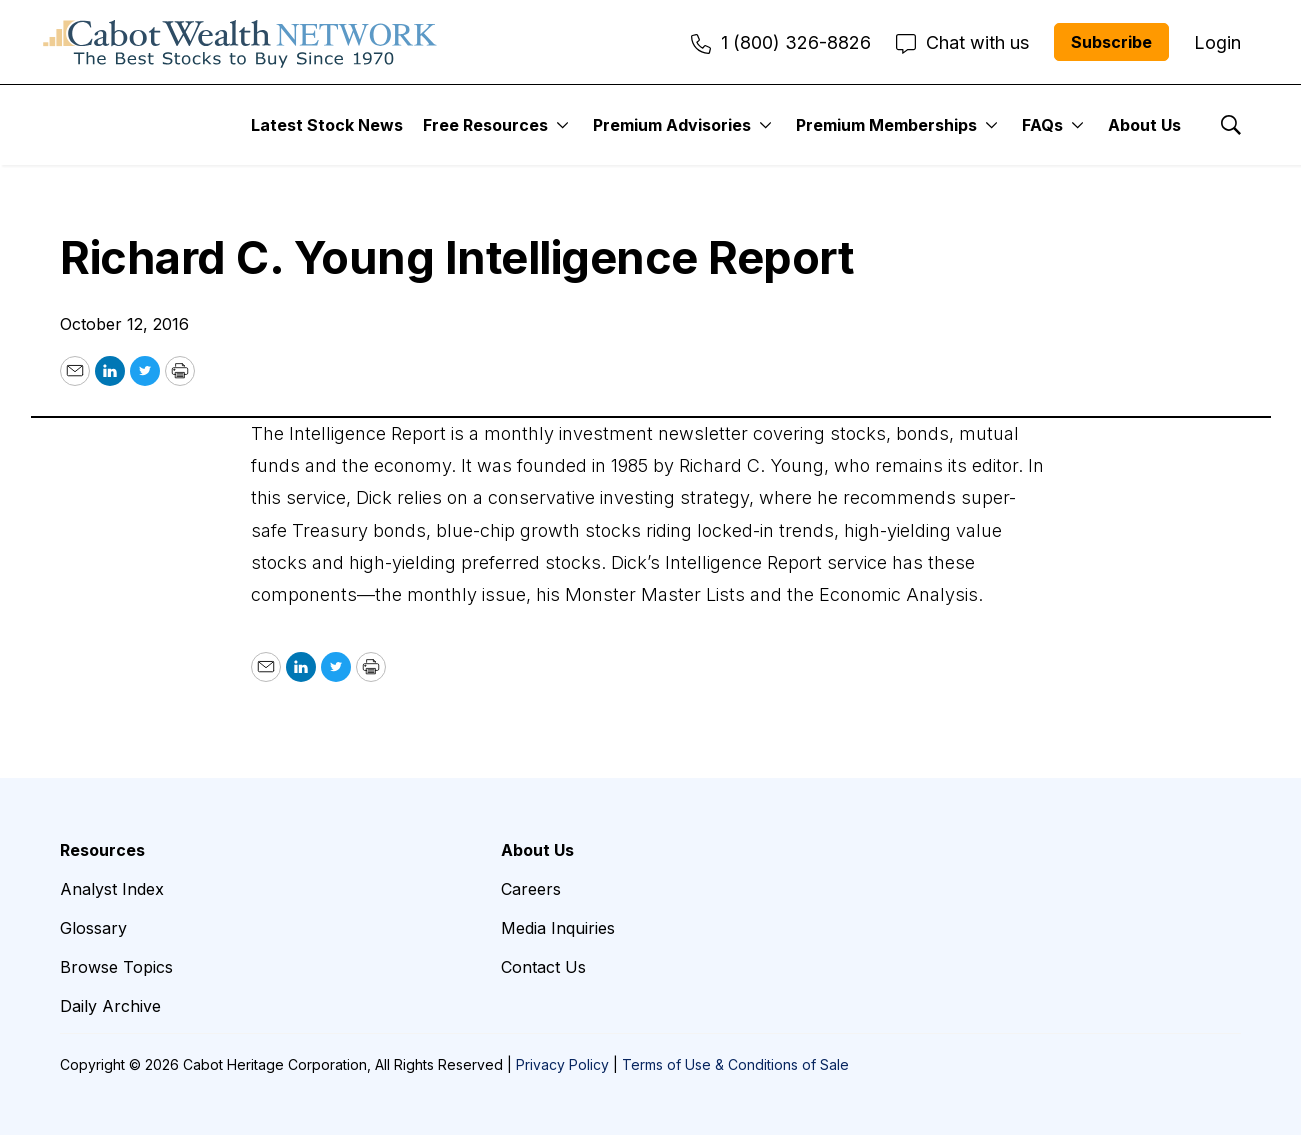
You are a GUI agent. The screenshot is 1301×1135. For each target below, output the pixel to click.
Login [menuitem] (1217, 42)
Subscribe (1111, 42)
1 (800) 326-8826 (781, 42)
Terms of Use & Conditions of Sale (735, 1064)
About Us (1144, 125)
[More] (562, 125)
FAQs (1042, 125)
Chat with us (962, 42)
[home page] (240, 42)
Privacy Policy (562, 1064)
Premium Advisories (672, 125)
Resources (102, 850)
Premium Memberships (886, 125)
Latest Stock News (327, 125)
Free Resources (485, 125)
